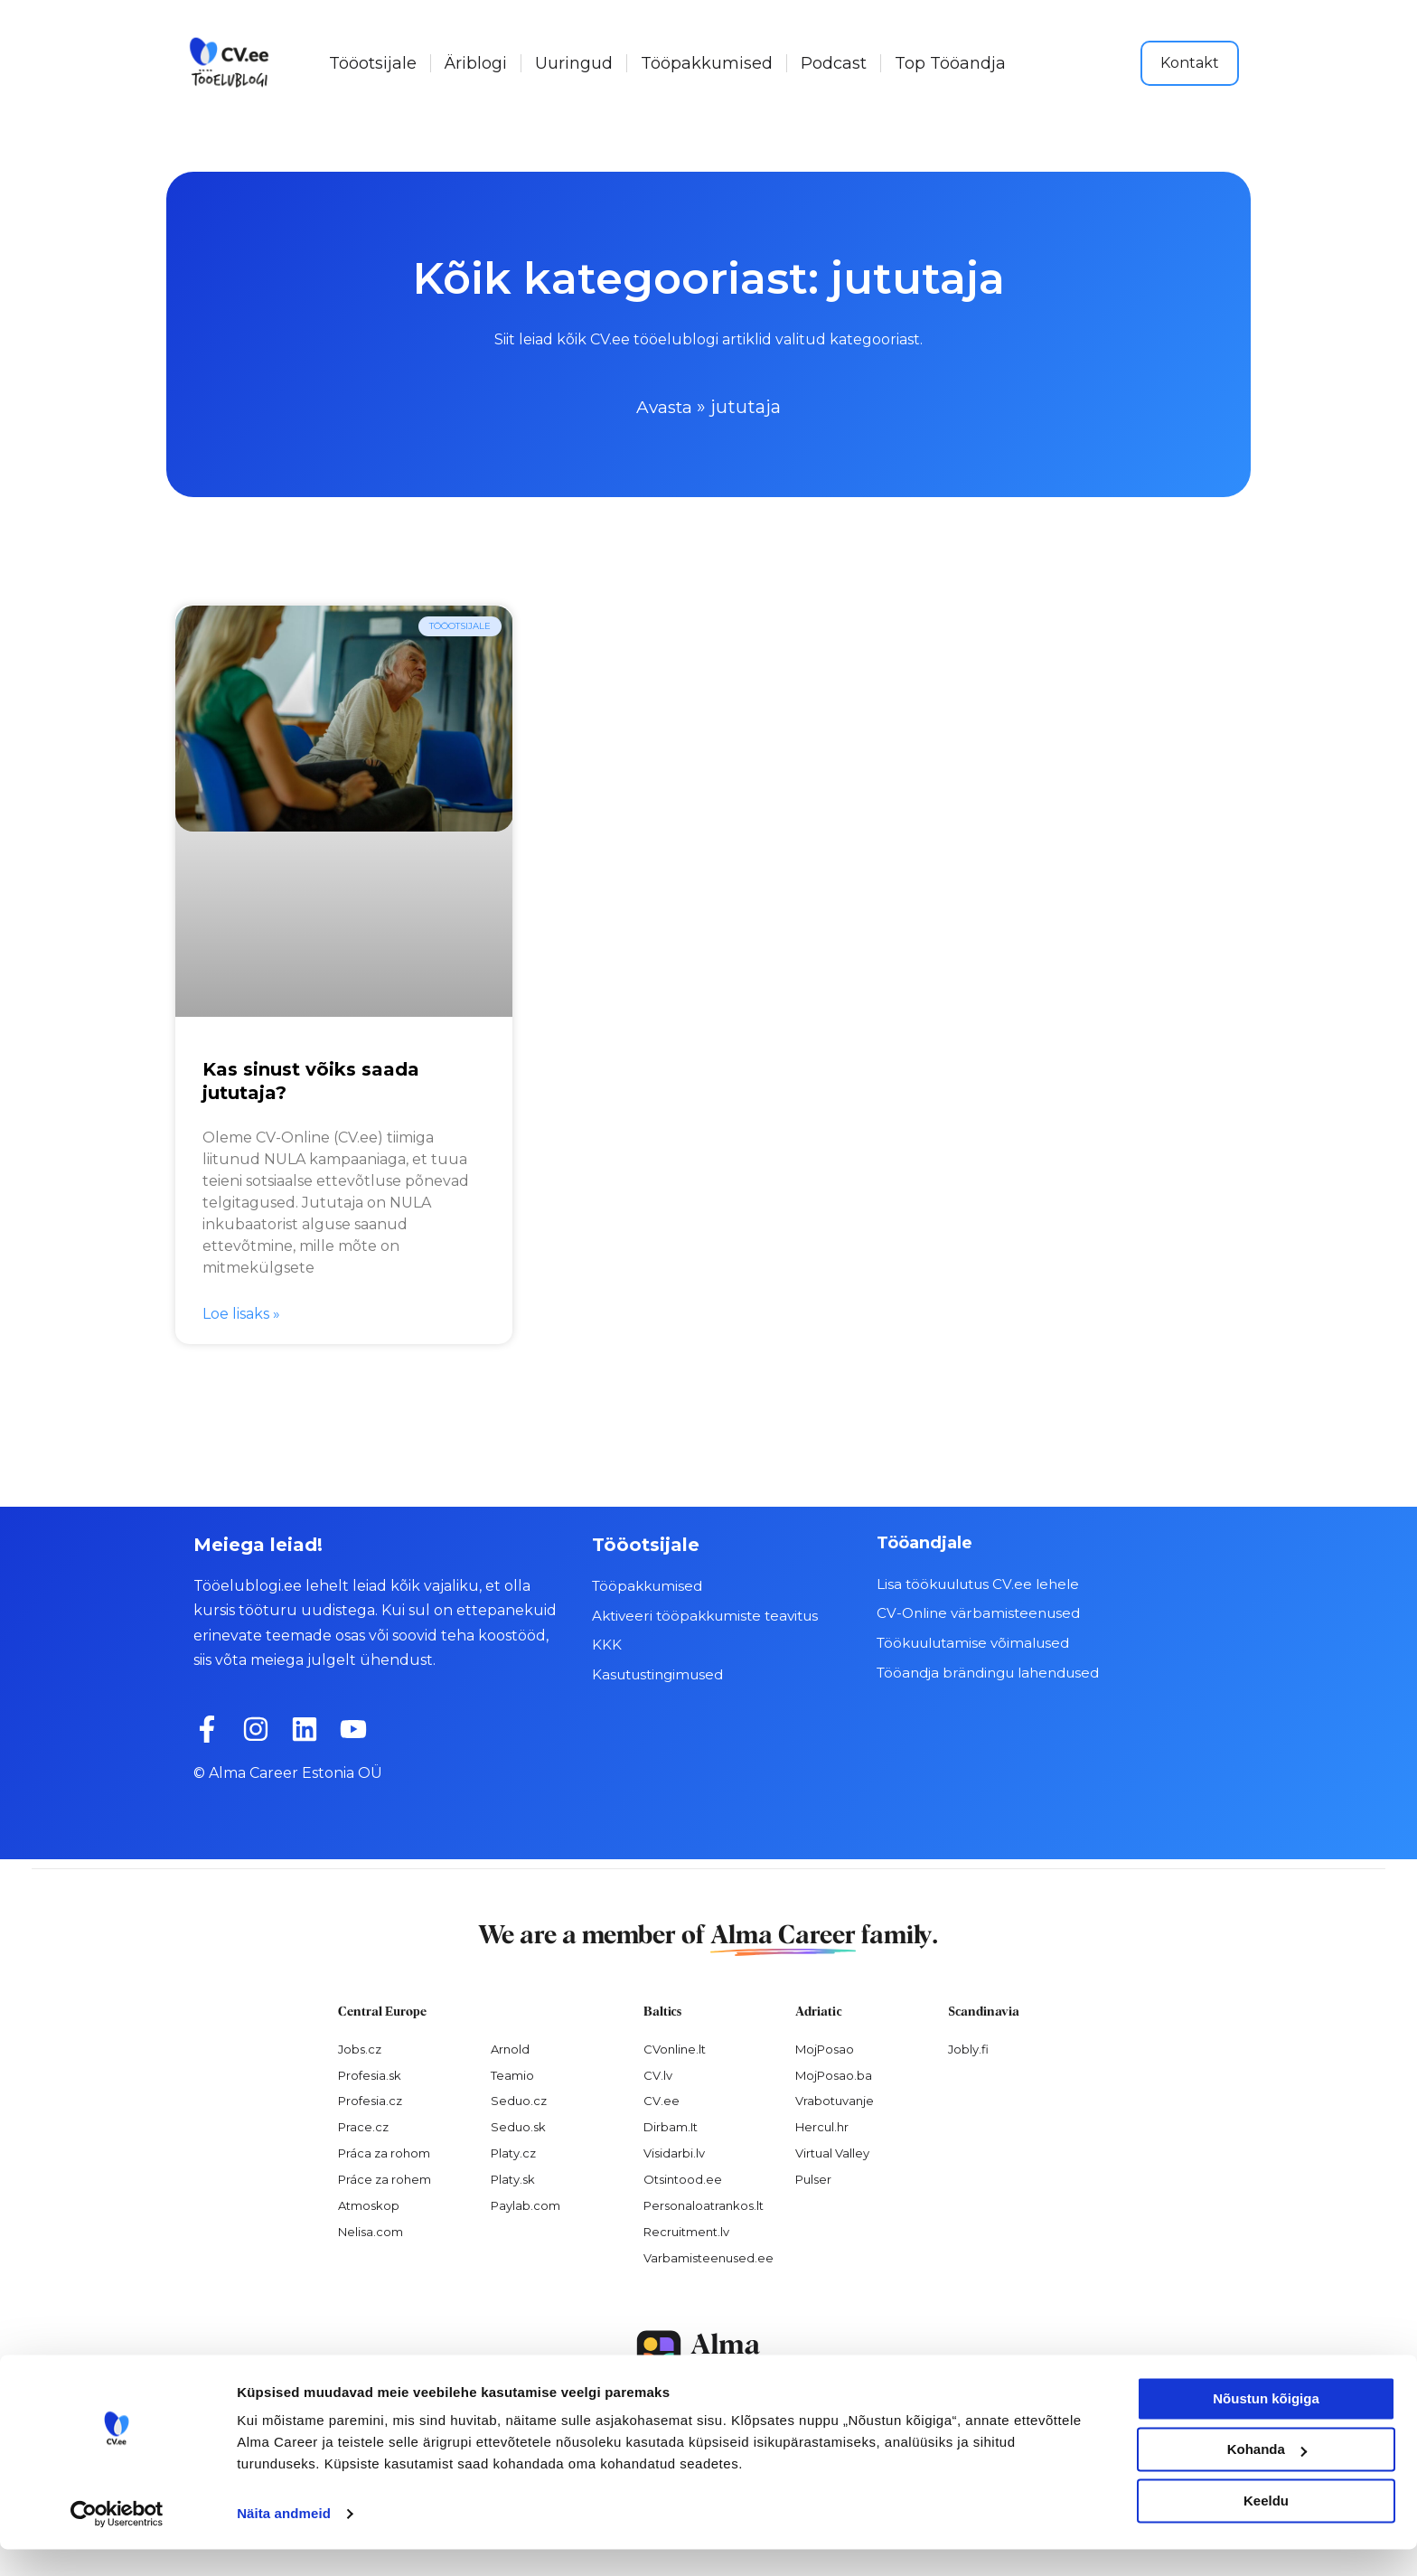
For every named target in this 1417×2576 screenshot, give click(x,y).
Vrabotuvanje (834, 2100)
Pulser (813, 2179)
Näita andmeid (284, 2540)
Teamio (512, 2074)
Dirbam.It (670, 2127)
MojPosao (824, 2048)
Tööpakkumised (707, 63)
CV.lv (657, 2074)
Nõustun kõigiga (1266, 2425)
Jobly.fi (968, 2048)
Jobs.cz (359, 2048)
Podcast (834, 63)
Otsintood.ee (682, 2179)
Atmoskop (368, 2205)
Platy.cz (513, 2153)
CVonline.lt (674, 2048)
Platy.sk (513, 2179)
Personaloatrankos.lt (703, 2205)
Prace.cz (363, 2127)
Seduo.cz (519, 2100)
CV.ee (661, 2100)
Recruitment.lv (686, 2231)
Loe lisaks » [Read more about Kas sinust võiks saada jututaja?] (241, 1313)
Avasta (664, 407)
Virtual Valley (832, 2153)
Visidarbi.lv (674, 2153)
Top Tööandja (950, 63)
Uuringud (574, 63)
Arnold (510, 2048)
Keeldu (1266, 2527)
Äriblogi (476, 63)
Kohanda (1267, 2476)
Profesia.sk (369, 2074)
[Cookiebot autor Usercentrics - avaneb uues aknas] (117, 2540)
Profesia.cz (370, 2100)
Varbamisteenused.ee (708, 2257)
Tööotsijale (373, 63)
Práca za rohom (384, 2153)
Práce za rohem (384, 2179)
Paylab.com (525, 2205)
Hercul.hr (822, 2127)
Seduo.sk (518, 2127)
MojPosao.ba (833, 2074)
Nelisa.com (370, 2231)
